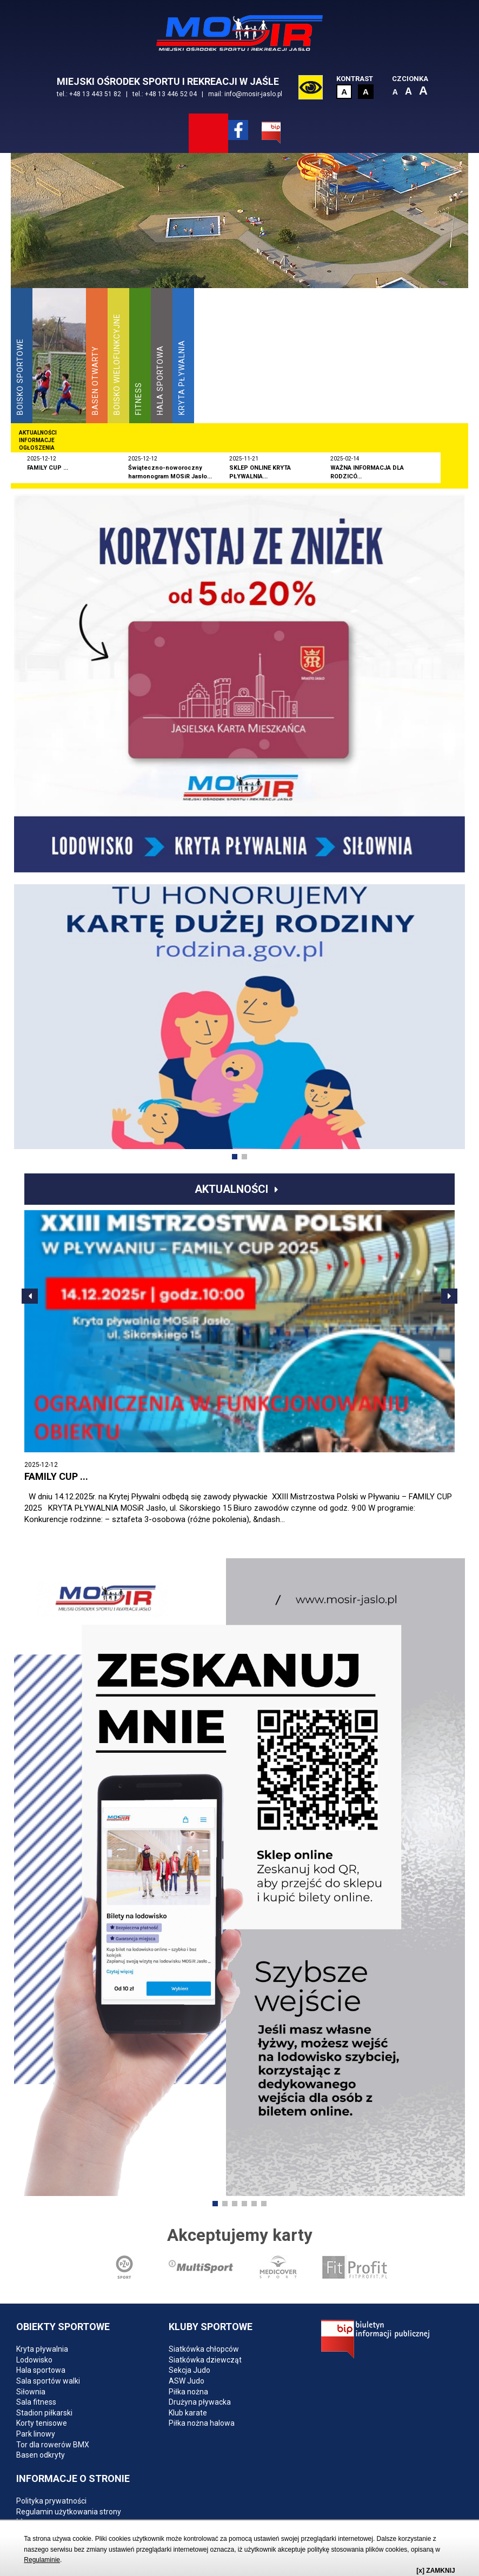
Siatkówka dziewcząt (205, 2359)
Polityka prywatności (51, 2501)
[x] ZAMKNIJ (435, 2570)
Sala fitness (36, 2402)
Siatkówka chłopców (204, 2349)
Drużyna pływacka (200, 2402)
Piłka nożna (188, 2391)
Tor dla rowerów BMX (52, 2444)
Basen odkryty (40, 2455)
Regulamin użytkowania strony (68, 2511)
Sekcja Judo (189, 2370)
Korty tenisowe (41, 2423)
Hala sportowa (40, 2370)
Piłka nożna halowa (202, 2423)
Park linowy (35, 2434)
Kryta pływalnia (42, 2349)
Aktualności (231, 1189)
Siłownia (30, 2391)
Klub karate (188, 2412)
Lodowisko (34, 2359)
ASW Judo (186, 2381)
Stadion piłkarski (44, 2412)
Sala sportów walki (48, 2381)
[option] (239, 247)
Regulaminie (42, 2560)
